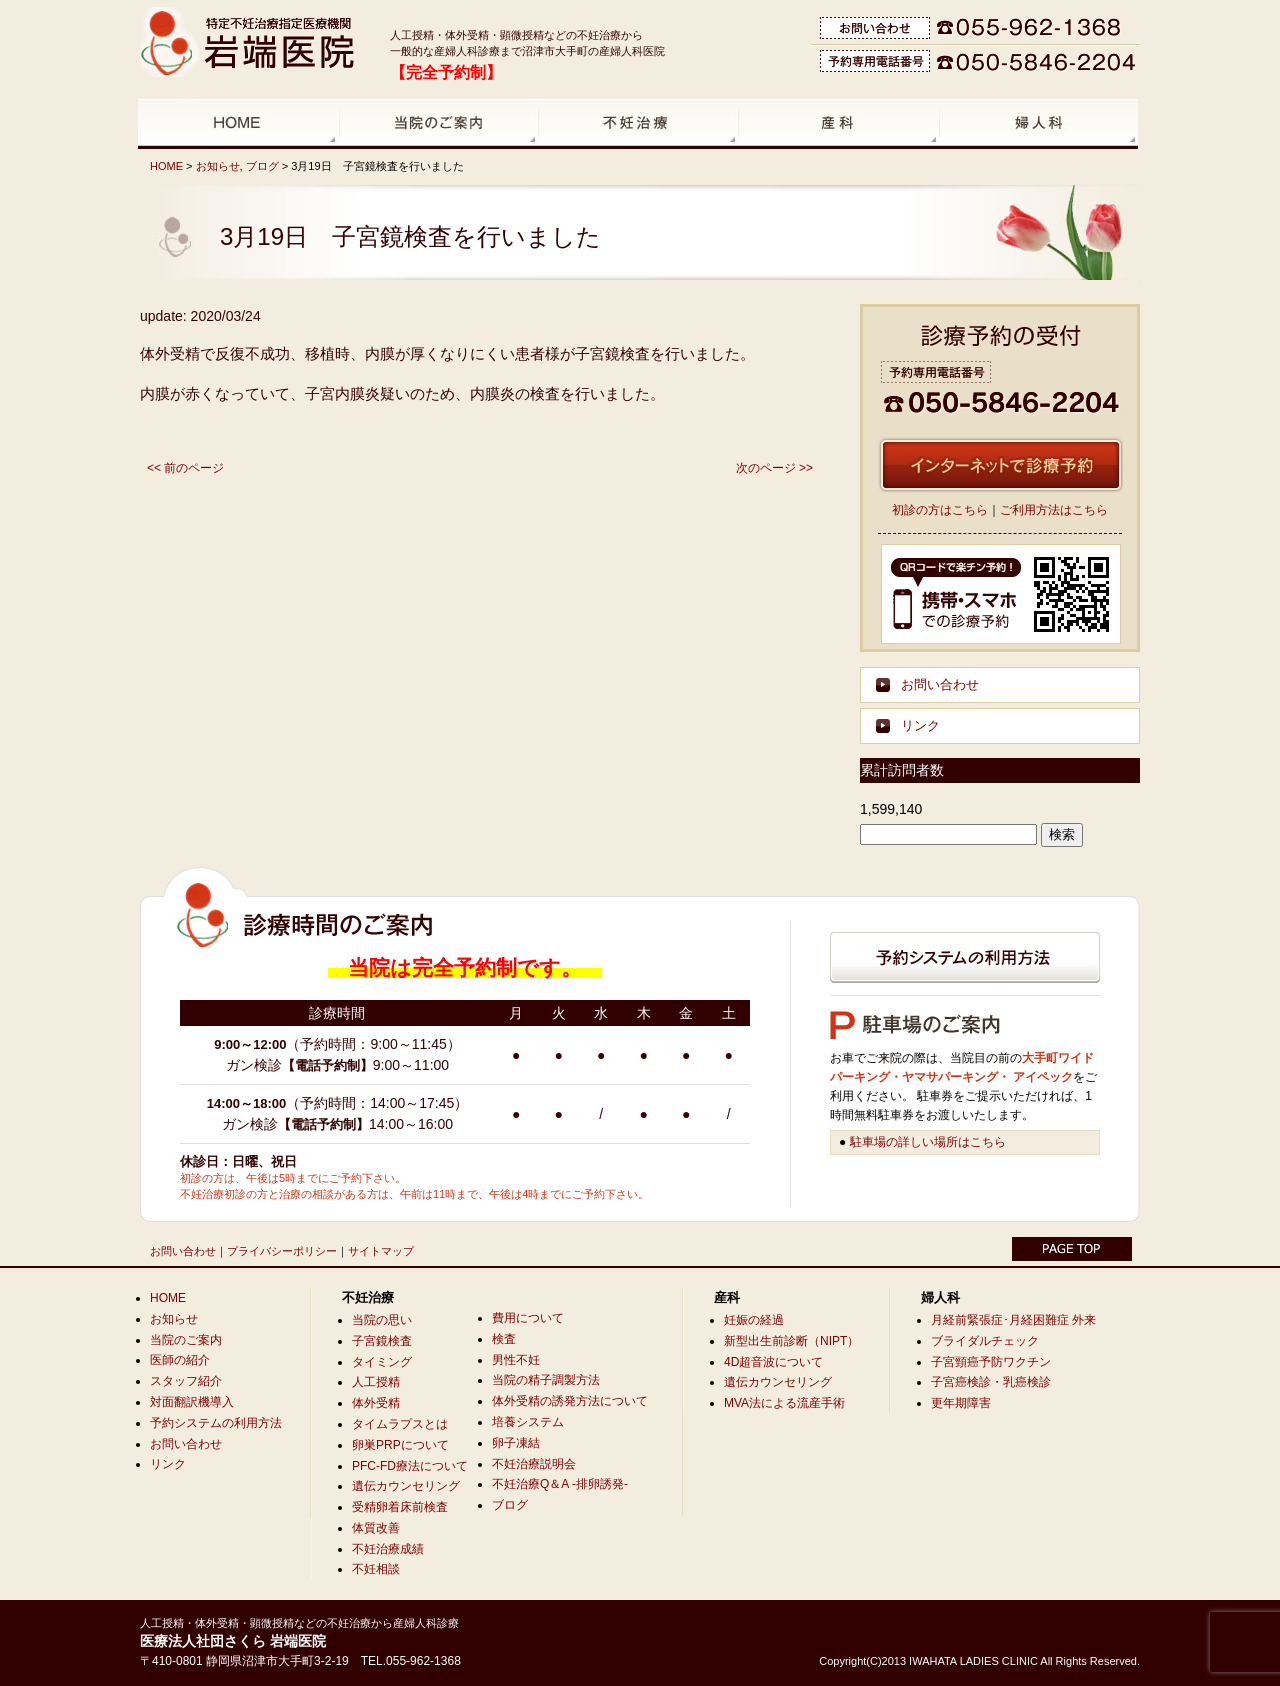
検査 (504, 1339)
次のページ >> (774, 468)
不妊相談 (376, 1569)
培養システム (528, 1422)
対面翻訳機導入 (192, 1402)
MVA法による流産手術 (784, 1403)
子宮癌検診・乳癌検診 (991, 1382)
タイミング (382, 1362)
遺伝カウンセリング (406, 1486)
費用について (528, 1318)
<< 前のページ (185, 468)
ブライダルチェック (985, 1341)
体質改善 (376, 1528)
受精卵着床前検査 (400, 1507)
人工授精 (376, 1382)
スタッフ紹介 (186, 1381)
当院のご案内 (186, 1340)
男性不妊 (516, 1360)
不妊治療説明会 (534, 1464)
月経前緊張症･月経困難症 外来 (1013, 1320)
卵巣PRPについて (400, 1445)
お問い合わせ (940, 684)
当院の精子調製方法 (546, 1380)
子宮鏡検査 (382, 1341)
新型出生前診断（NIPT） (791, 1341)
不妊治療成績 (388, 1549)
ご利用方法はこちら (1054, 510)
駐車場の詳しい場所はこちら (928, 1142)
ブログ (262, 166)
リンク (920, 725)
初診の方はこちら (940, 510)
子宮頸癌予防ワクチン (991, 1362)
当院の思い (382, 1320)
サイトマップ (381, 1251)
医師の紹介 (180, 1360)
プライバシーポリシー (282, 1251)
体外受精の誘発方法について (570, 1401)
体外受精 (376, 1403)
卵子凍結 (516, 1443)
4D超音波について (773, 1362)
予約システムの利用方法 (216, 1423)
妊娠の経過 (754, 1320)
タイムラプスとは (400, 1424)
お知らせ (218, 166)
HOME (166, 166)
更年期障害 (961, 1403)
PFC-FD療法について (410, 1466)
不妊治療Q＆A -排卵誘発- (560, 1484)
